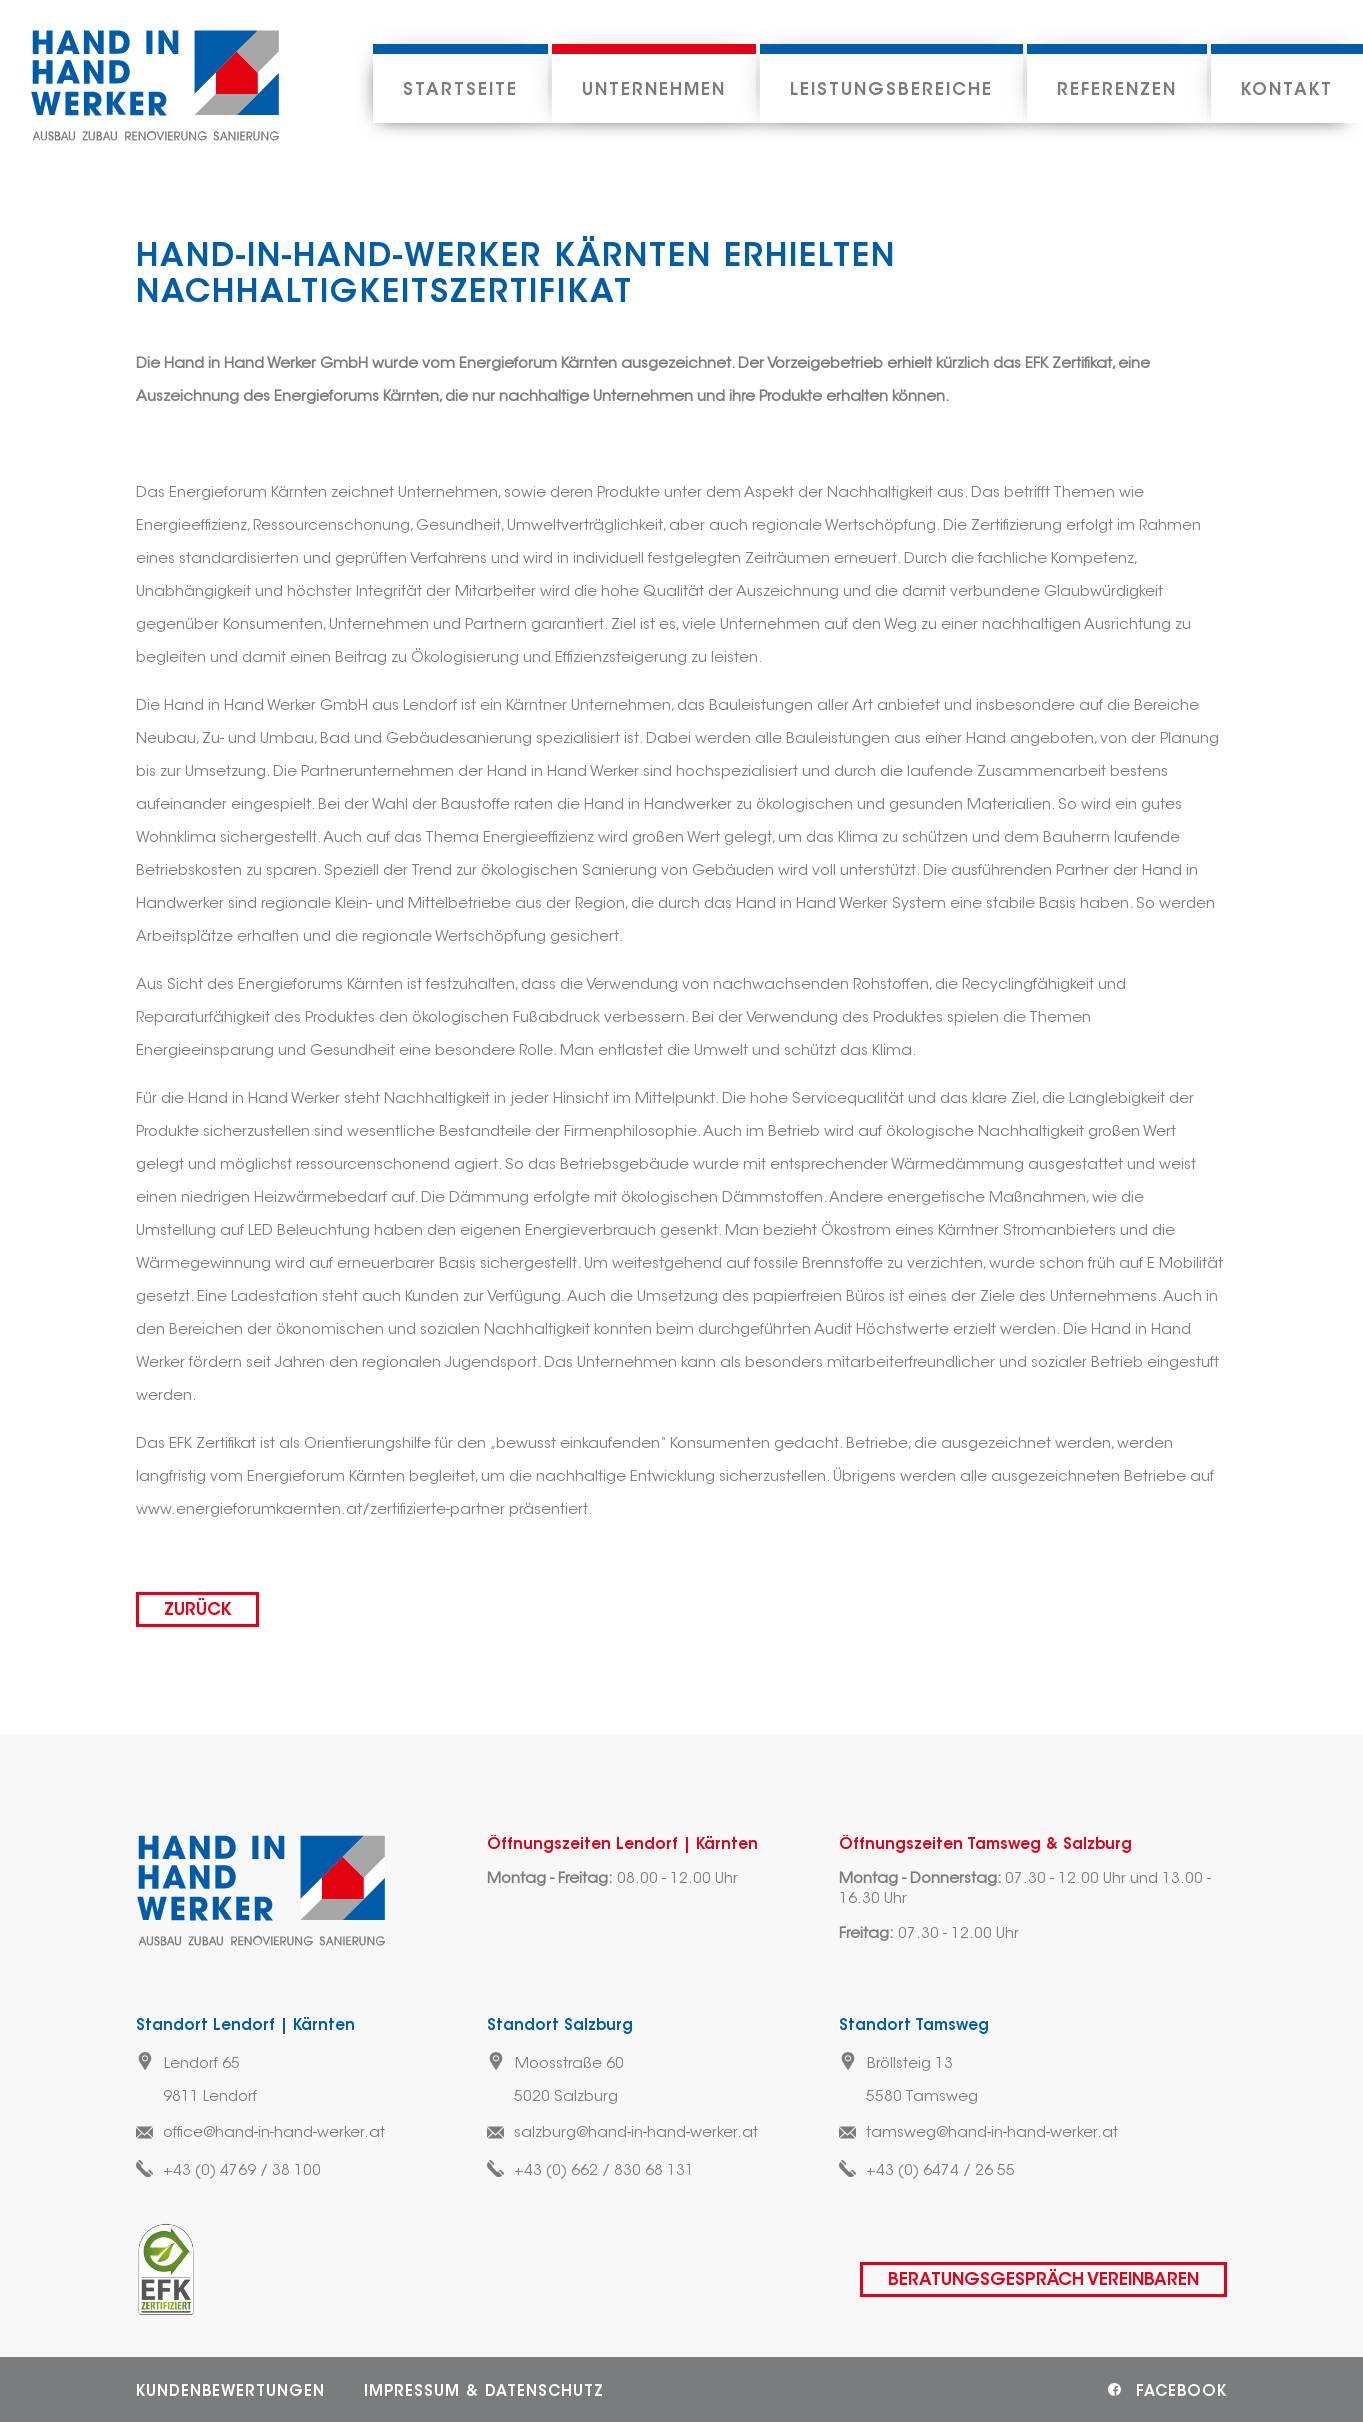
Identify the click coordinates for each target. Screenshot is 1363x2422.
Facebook (1181, 2392)
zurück (197, 1610)
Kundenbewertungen (230, 2392)
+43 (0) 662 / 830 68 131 (604, 2171)
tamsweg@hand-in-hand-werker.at (992, 2133)
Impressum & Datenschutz (484, 2392)
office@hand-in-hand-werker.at (274, 2133)
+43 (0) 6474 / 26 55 (940, 2171)
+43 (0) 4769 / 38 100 (242, 2171)
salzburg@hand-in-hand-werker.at (636, 2133)
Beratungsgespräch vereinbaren (1043, 2280)
